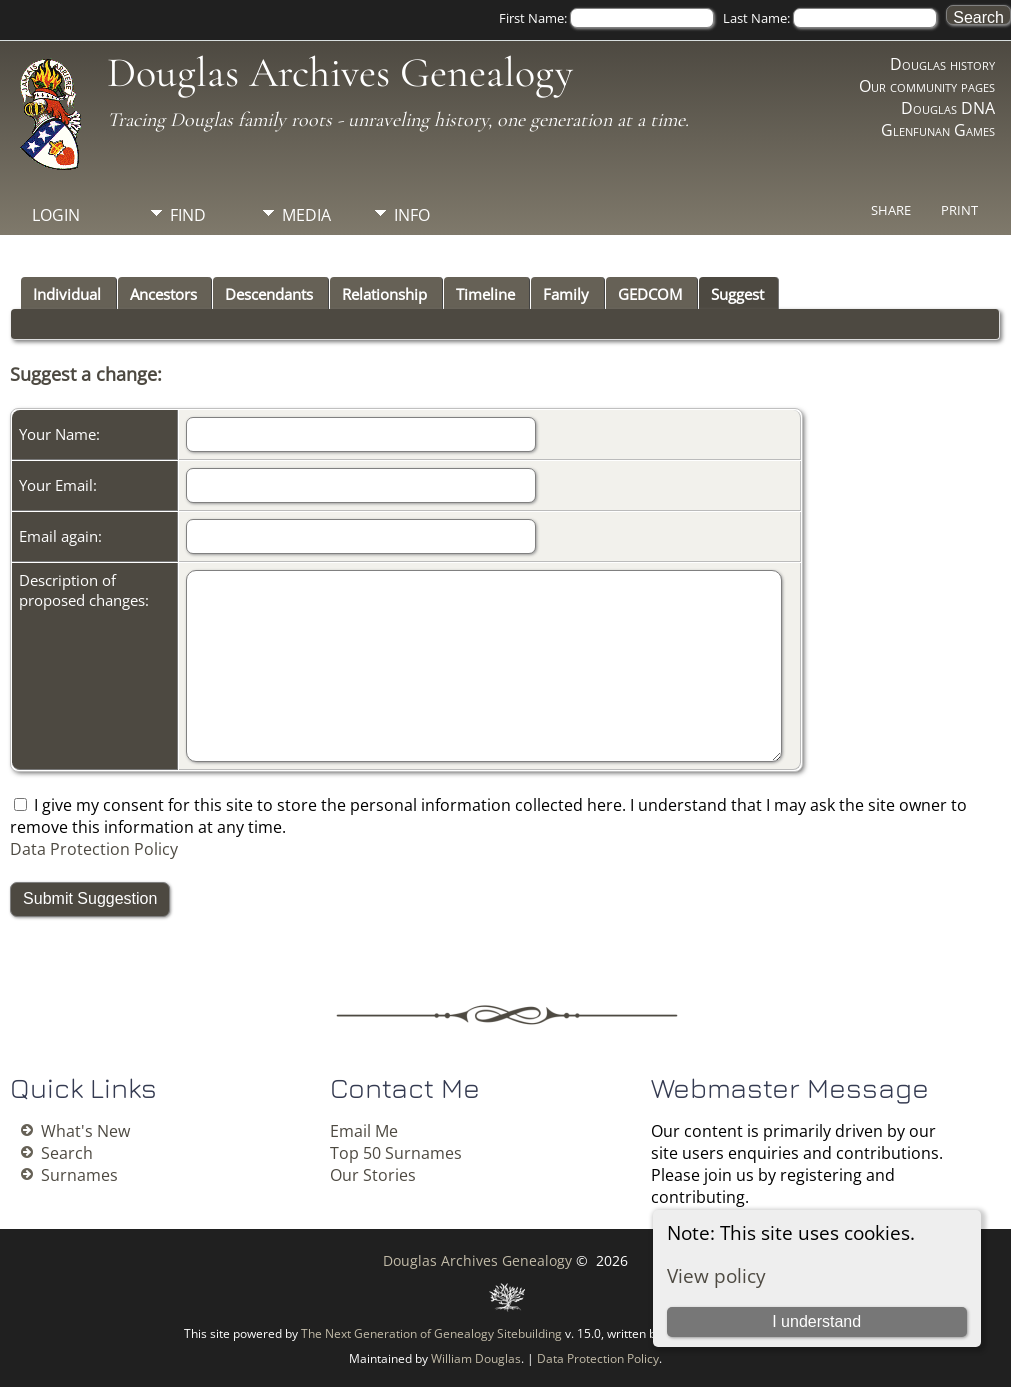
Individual (67, 294)
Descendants (269, 294)
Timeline (485, 294)
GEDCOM (650, 294)
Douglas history (942, 64)
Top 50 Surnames (396, 1153)
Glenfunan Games (938, 130)
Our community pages (927, 86)
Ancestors (163, 294)
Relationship (384, 294)
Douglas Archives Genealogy (340, 72)
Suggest (737, 294)
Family (566, 294)
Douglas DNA (948, 108)
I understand (816, 1321)
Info (412, 215)
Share (891, 210)
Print (959, 210)
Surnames (79, 1175)
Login (56, 215)
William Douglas (476, 1358)
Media (306, 215)
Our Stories (373, 1175)
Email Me (364, 1131)
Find (188, 215)
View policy (716, 1275)
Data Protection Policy (94, 849)
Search (67, 1153)
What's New (85, 1131)
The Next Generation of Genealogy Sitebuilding (431, 1333)
